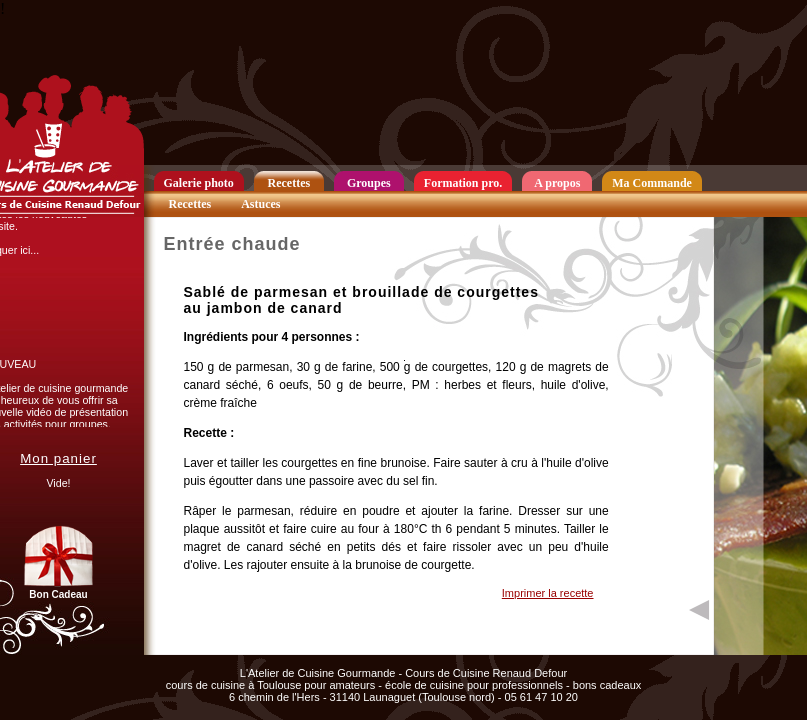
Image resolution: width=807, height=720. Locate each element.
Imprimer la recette (548, 593)
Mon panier (58, 458)
